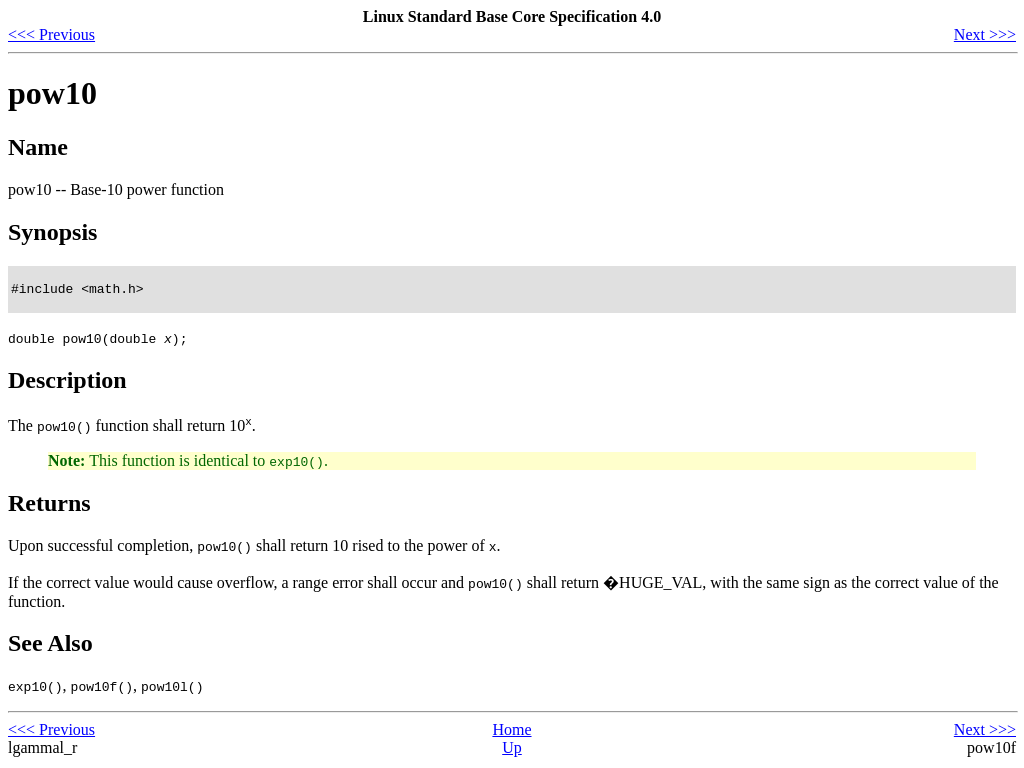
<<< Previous (51, 34)
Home (511, 732)
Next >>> (985, 34)
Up (512, 750)
